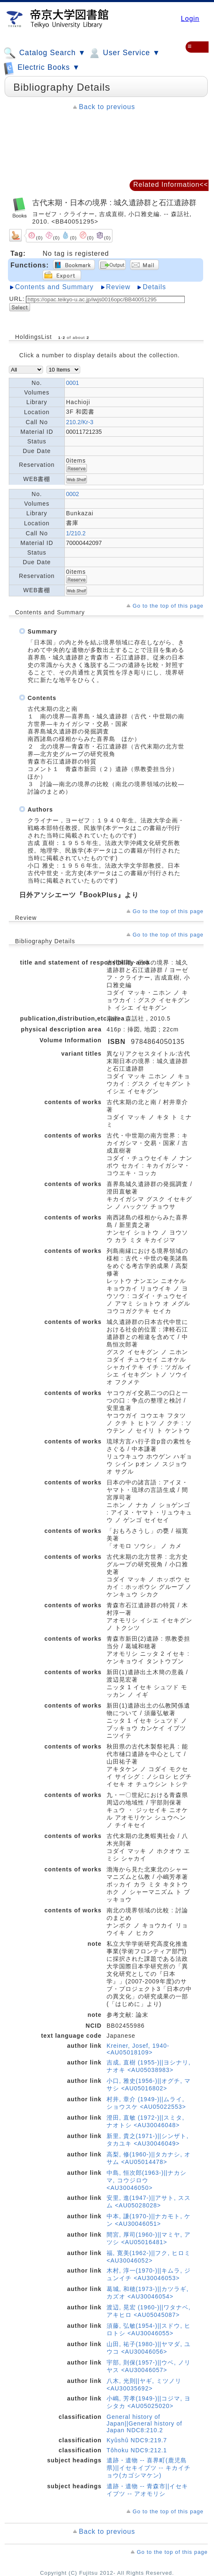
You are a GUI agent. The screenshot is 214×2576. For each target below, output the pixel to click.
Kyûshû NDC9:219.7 (137, 2440)
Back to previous (107, 106)
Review (118, 286)
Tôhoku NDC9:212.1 (137, 2450)
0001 (72, 382)
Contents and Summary (54, 286)
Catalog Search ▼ (44, 53)
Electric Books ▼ (41, 68)
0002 (72, 494)
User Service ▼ (124, 53)
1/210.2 (76, 533)
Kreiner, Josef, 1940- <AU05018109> (138, 2049)
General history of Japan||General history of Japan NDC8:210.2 (144, 2423)
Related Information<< (170, 184)
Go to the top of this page (168, 606)
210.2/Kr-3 (79, 422)
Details (154, 286)
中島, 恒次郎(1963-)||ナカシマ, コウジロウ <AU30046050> (146, 2180)
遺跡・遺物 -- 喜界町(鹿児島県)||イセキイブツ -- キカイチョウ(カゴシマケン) (149, 2468)
